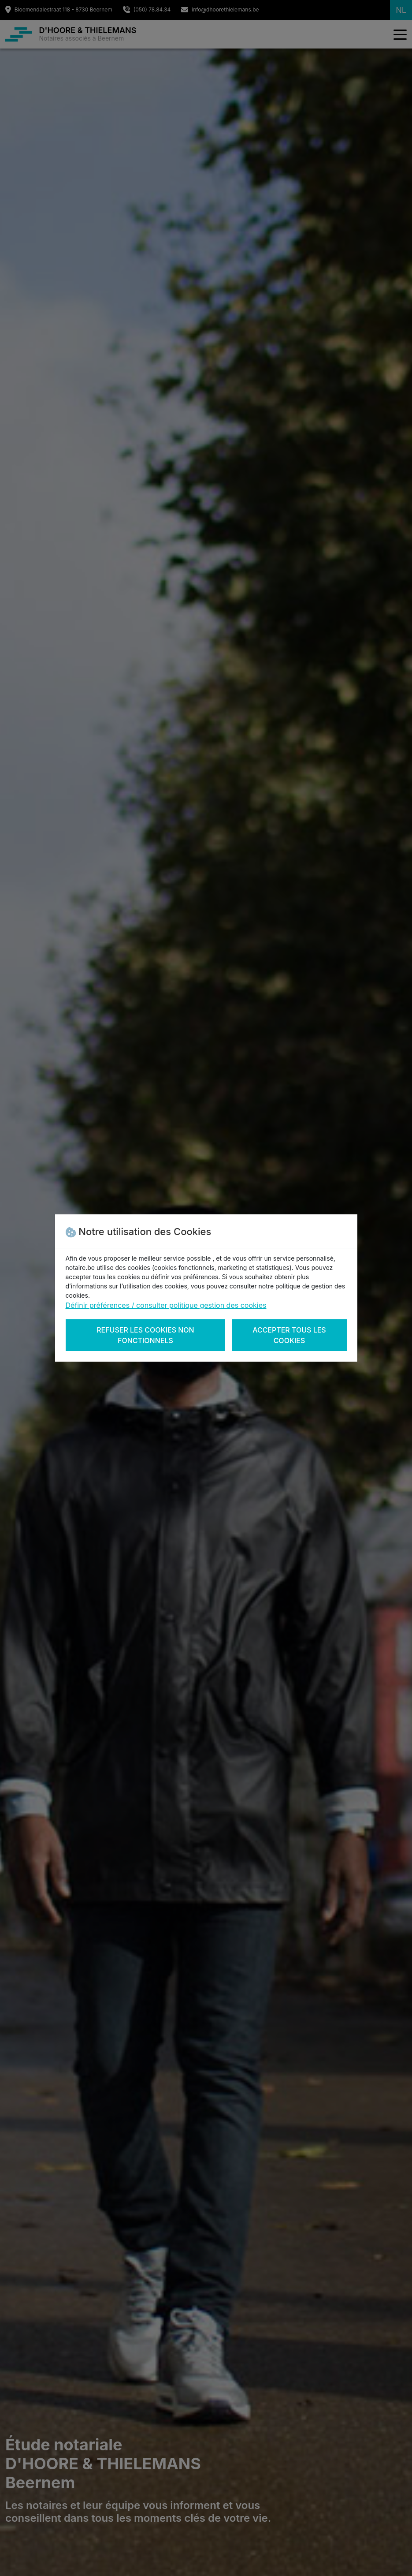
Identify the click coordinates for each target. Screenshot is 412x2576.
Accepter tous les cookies (289, 1335)
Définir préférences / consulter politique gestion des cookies (166, 1305)
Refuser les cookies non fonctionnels (145, 1335)
